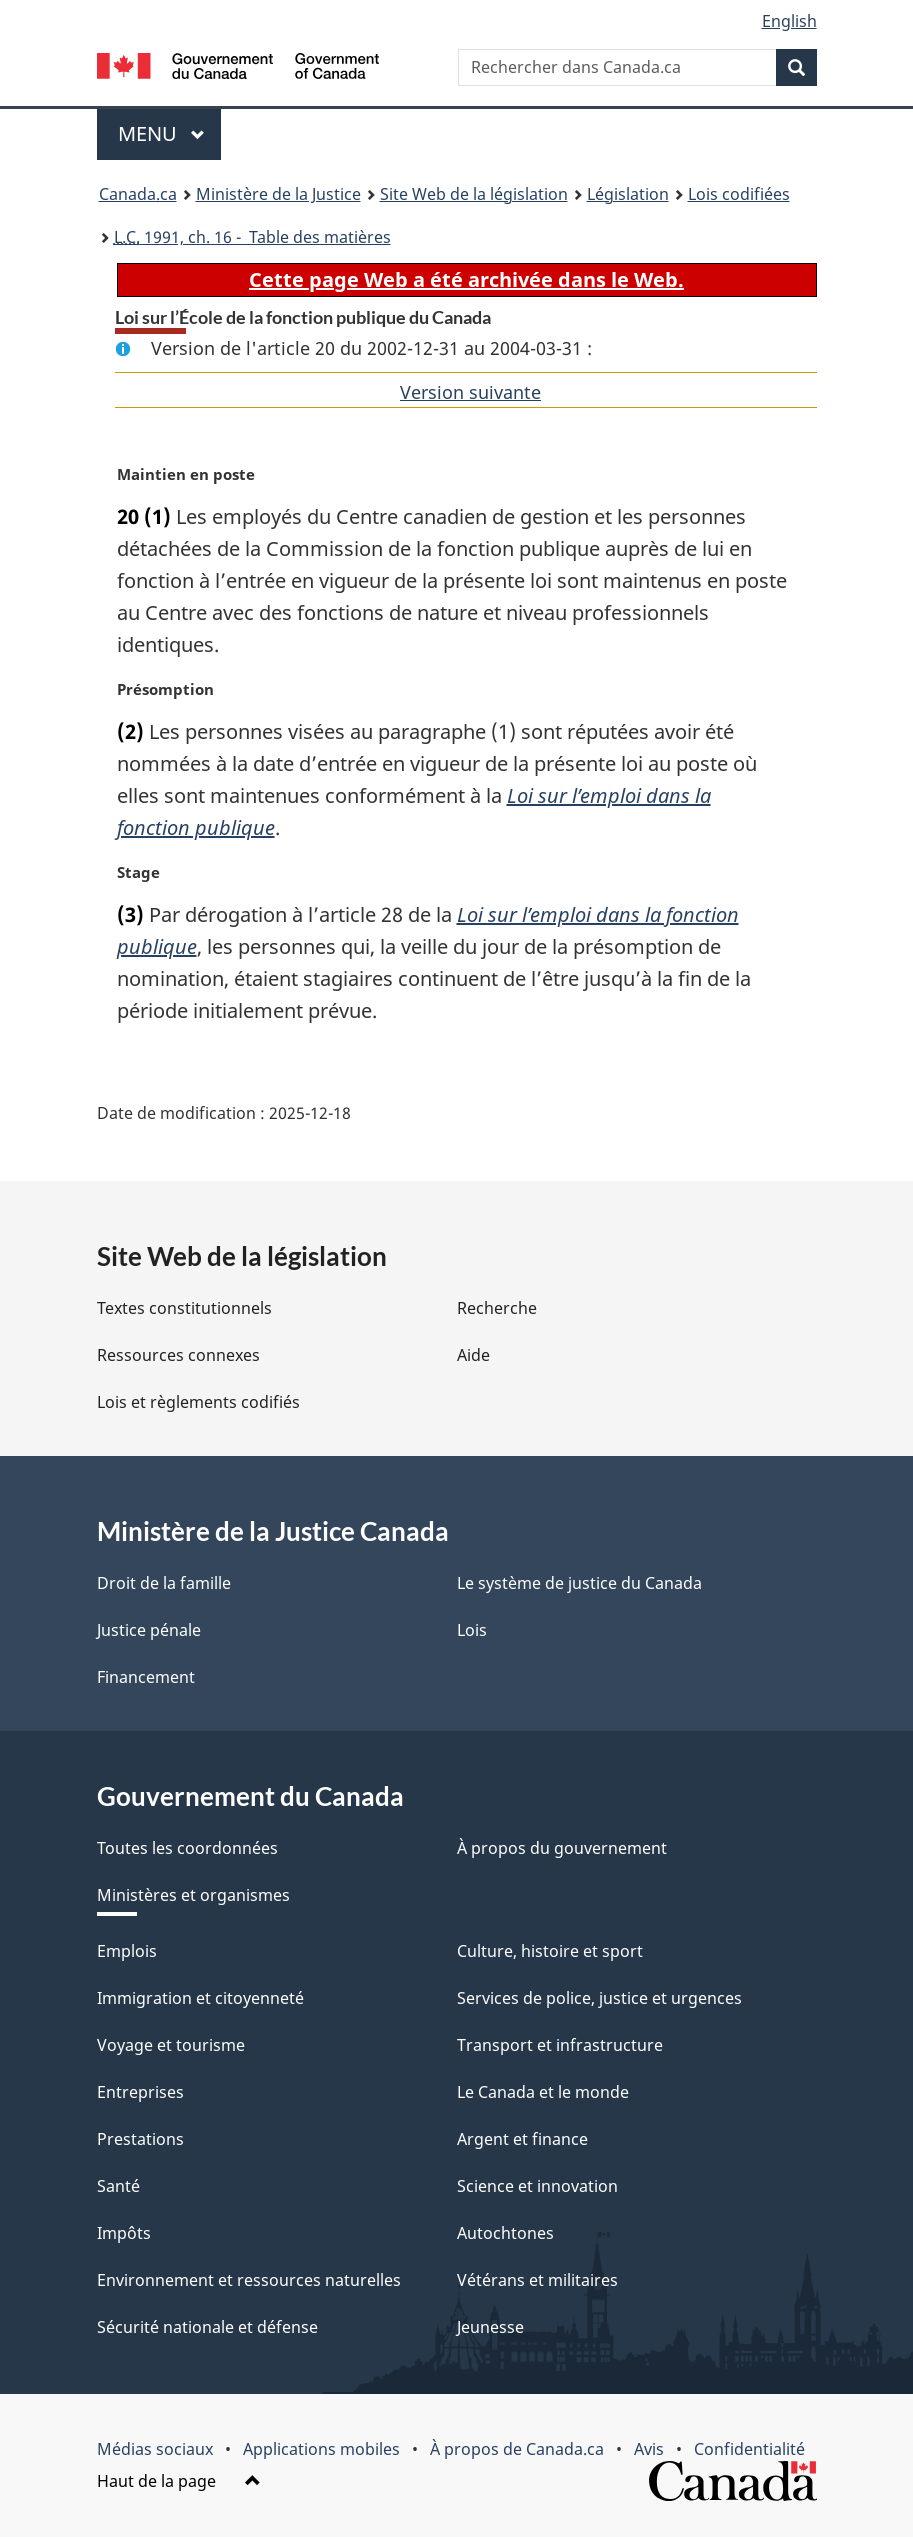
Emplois (127, 1951)
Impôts (124, 2233)
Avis (649, 2449)
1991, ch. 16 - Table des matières (252, 237)
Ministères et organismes (193, 1895)
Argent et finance (522, 2139)
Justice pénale (149, 1630)
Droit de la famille (164, 1583)
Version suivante (470, 392)
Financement (146, 1677)
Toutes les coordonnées (187, 1848)
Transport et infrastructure (560, 2045)
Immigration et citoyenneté (200, 1998)
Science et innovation (537, 2186)
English (789, 21)
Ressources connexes (178, 1355)
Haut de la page (179, 2481)
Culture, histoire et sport (550, 1951)
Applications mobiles (321, 2449)
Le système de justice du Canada (579, 1583)
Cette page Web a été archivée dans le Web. (466, 279)
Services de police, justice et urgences (599, 1998)
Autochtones (505, 2233)
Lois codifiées (739, 194)
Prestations (140, 2139)
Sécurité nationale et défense (207, 2327)
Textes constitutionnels (184, 1308)
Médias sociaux (155, 2449)
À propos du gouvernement (562, 1848)
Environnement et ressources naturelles (249, 2280)
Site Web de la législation (474, 194)
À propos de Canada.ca (517, 2449)
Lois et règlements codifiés (198, 1402)
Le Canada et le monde (543, 2092)
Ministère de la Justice (278, 194)
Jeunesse (490, 2327)
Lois (472, 1630)
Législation (628, 194)
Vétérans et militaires (537, 2280)
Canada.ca (138, 194)
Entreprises (140, 2092)
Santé (118, 2186)
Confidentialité (749, 2449)
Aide (473, 1355)
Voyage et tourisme (171, 2045)
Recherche (497, 1308)
